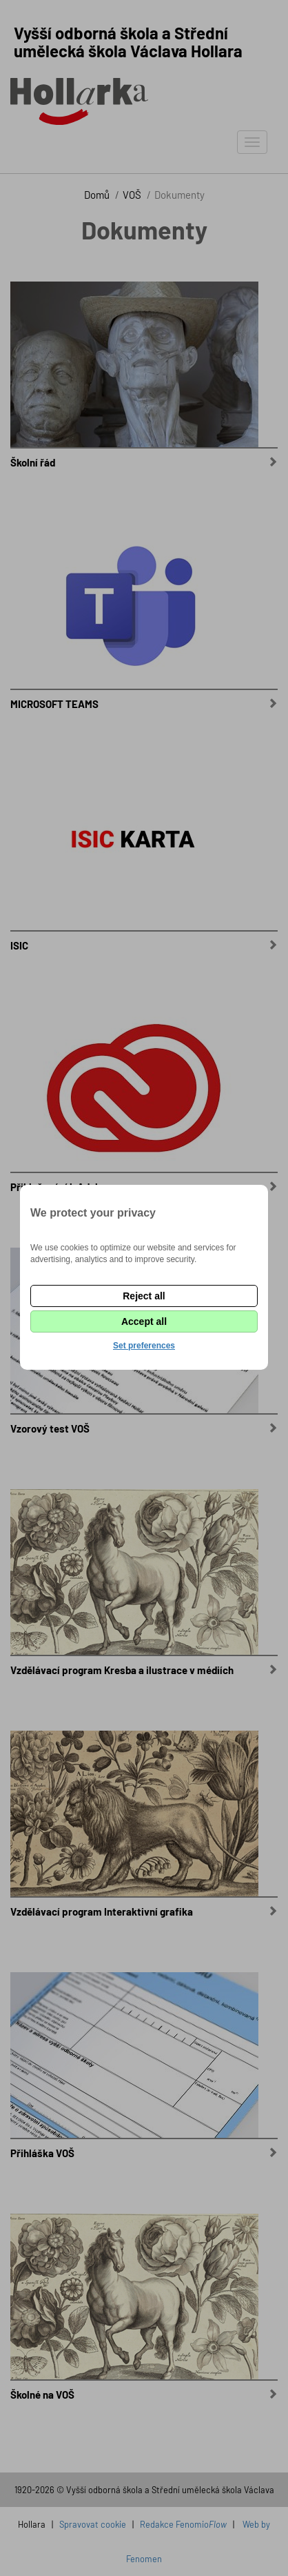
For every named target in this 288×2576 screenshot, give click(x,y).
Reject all (144, 1295)
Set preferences (144, 1345)
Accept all (144, 1321)
